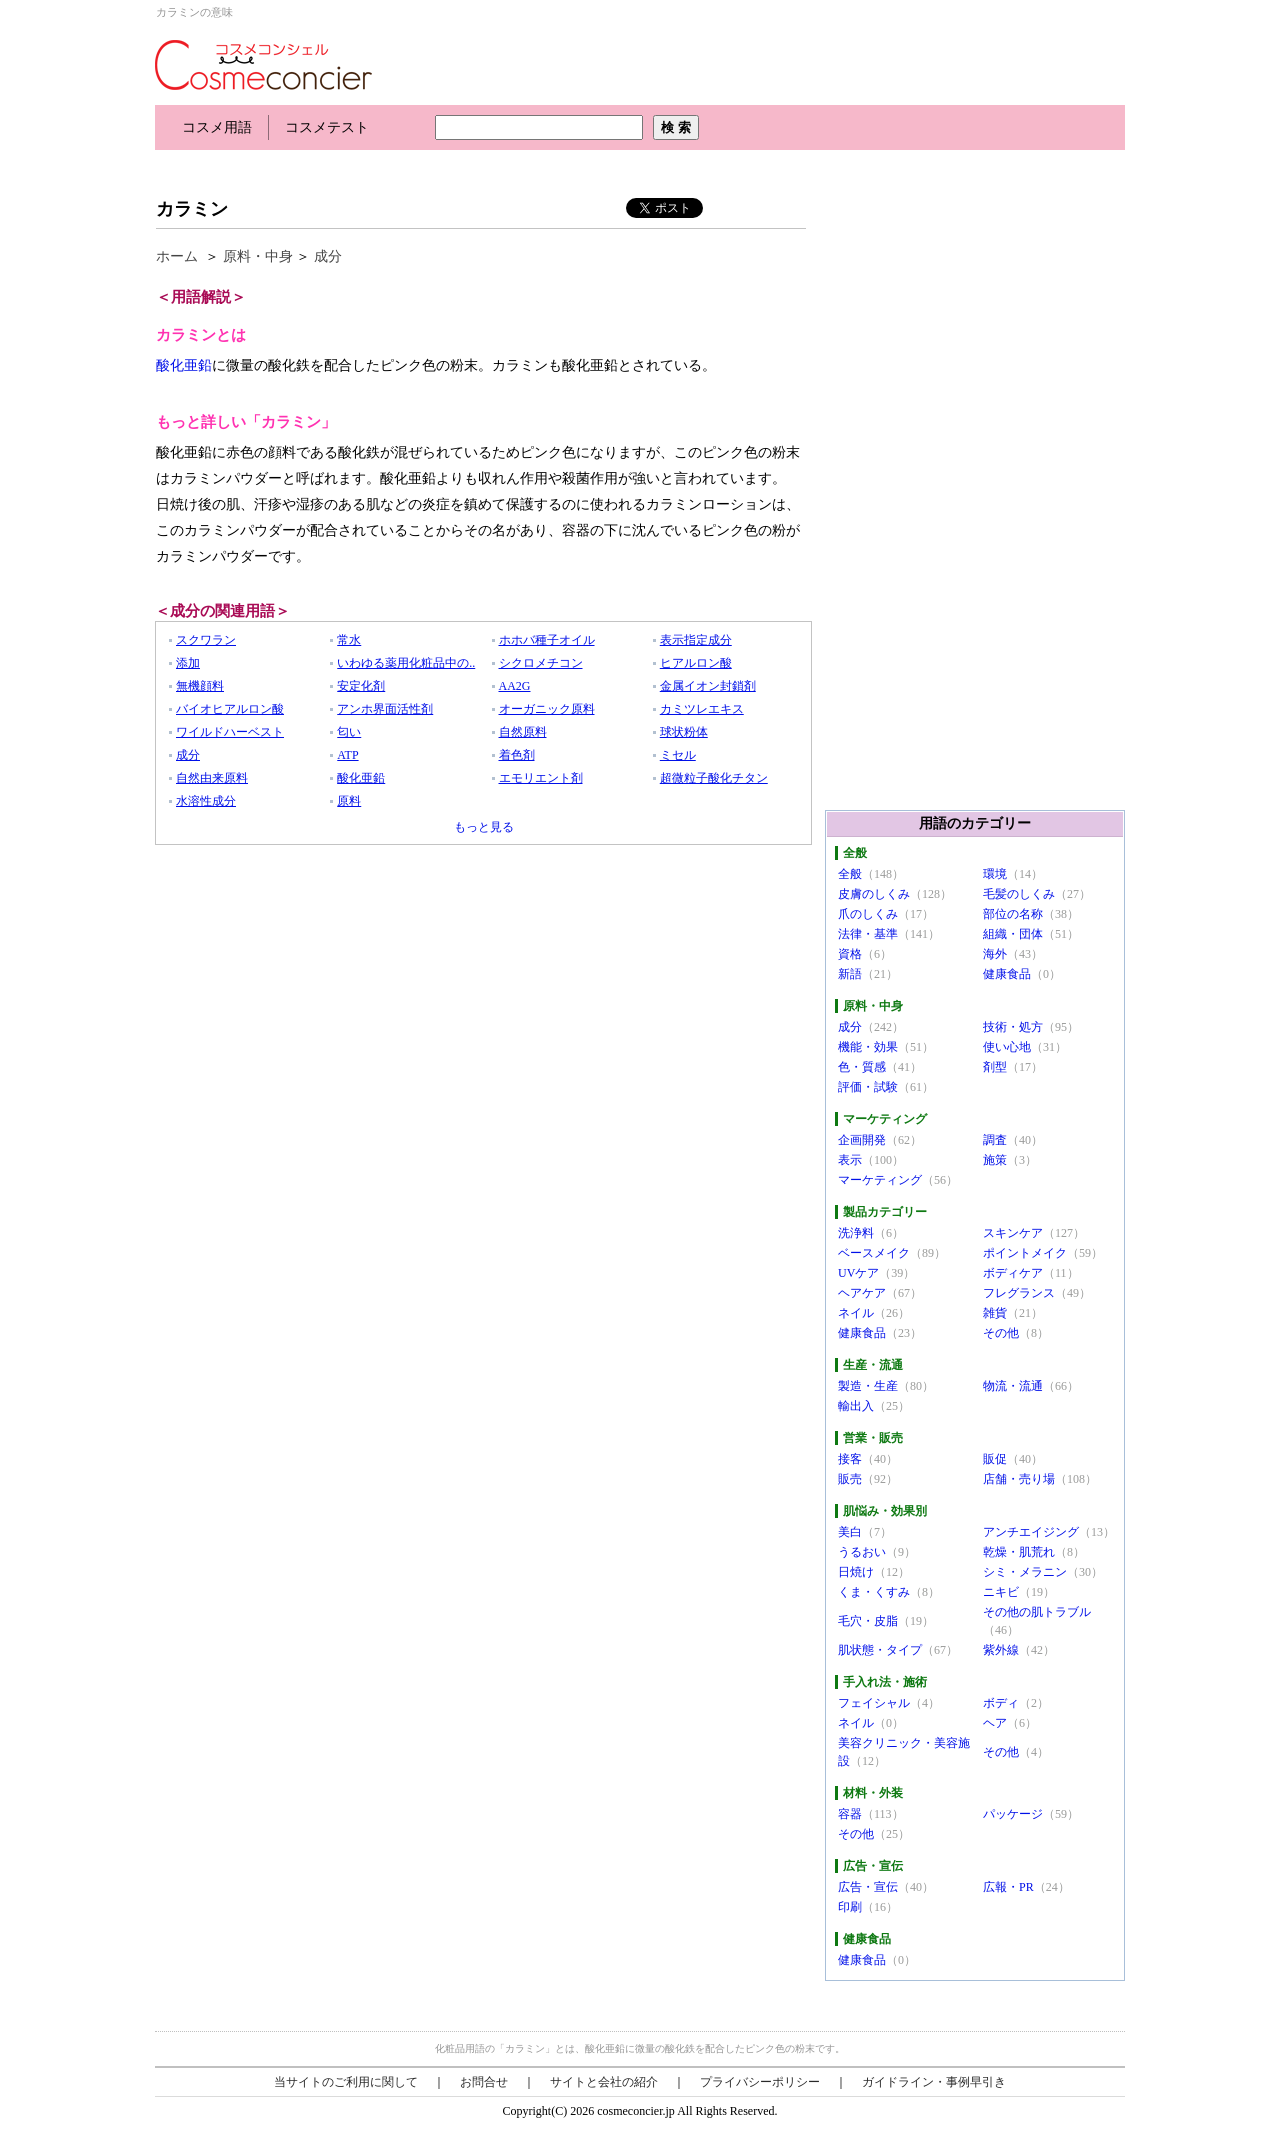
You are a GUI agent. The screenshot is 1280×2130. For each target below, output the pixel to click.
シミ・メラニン (1025, 1572)
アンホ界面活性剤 (385, 709)
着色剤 (517, 755)
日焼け (856, 1572)
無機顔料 (200, 686)
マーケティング (880, 1180)
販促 (995, 1459)
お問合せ (484, 2082)
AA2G (515, 686)
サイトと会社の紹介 (604, 2082)
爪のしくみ (868, 914)
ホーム (177, 256)
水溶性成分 (206, 801)
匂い (349, 732)
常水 (349, 640)
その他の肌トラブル (1037, 1612)
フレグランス (1019, 1293)
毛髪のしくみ (1019, 894)
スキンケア (1013, 1233)
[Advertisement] (519, 167)
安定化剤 (361, 686)
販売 (850, 1479)
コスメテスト (327, 127)
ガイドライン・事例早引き (934, 2082)
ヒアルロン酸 (696, 663)
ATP (347, 755)
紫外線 (1001, 1650)
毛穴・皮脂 (868, 1621)
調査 (995, 1140)
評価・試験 (868, 1087)
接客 (850, 1459)
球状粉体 (684, 732)
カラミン (192, 209)
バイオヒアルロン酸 (230, 709)
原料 (349, 801)
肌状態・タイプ (880, 1650)
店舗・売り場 (1019, 1479)
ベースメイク (874, 1253)
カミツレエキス (702, 709)
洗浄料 (856, 1233)
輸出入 (856, 1406)
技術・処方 (1013, 1027)
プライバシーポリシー (760, 2082)
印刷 (850, 1907)
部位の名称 (1013, 914)
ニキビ (1001, 1592)
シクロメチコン (541, 663)
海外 (995, 954)
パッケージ (1013, 1814)
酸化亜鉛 (184, 365)
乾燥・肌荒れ (1019, 1552)
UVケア (858, 1273)
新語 (850, 974)
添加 (188, 663)
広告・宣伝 (868, 1887)
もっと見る (484, 827)
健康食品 (1007, 974)
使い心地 (1007, 1047)
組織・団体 (1013, 934)
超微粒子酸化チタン (714, 778)
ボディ (1001, 1703)
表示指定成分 (696, 640)
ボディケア (1013, 1273)
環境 (995, 874)
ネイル (856, 1313)
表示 (850, 1160)
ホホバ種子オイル (547, 640)
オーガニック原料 (547, 709)
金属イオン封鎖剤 (708, 686)
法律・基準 (868, 934)
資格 (850, 954)
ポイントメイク (1025, 1253)
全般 (850, 874)
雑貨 (995, 1313)
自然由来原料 (212, 778)
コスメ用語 (217, 127)
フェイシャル (874, 1703)
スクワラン (206, 640)
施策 (995, 1160)
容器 (850, 1814)
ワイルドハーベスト (230, 732)
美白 (850, 1532)
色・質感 (862, 1067)
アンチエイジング (1031, 1532)
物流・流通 (1013, 1386)
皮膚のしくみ (874, 894)
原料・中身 (258, 256)
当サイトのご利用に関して (346, 2082)
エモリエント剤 (541, 778)
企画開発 (862, 1140)
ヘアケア (862, 1293)
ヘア (995, 1723)
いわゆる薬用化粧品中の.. (406, 663)
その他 (1001, 1333)
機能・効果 (868, 1047)
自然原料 (523, 732)
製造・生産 (868, 1386)
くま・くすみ (874, 1592)
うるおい (862, 1552)
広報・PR (1008, 1887)
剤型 (995, 1067)
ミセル (678, 755)
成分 (328, 256)
